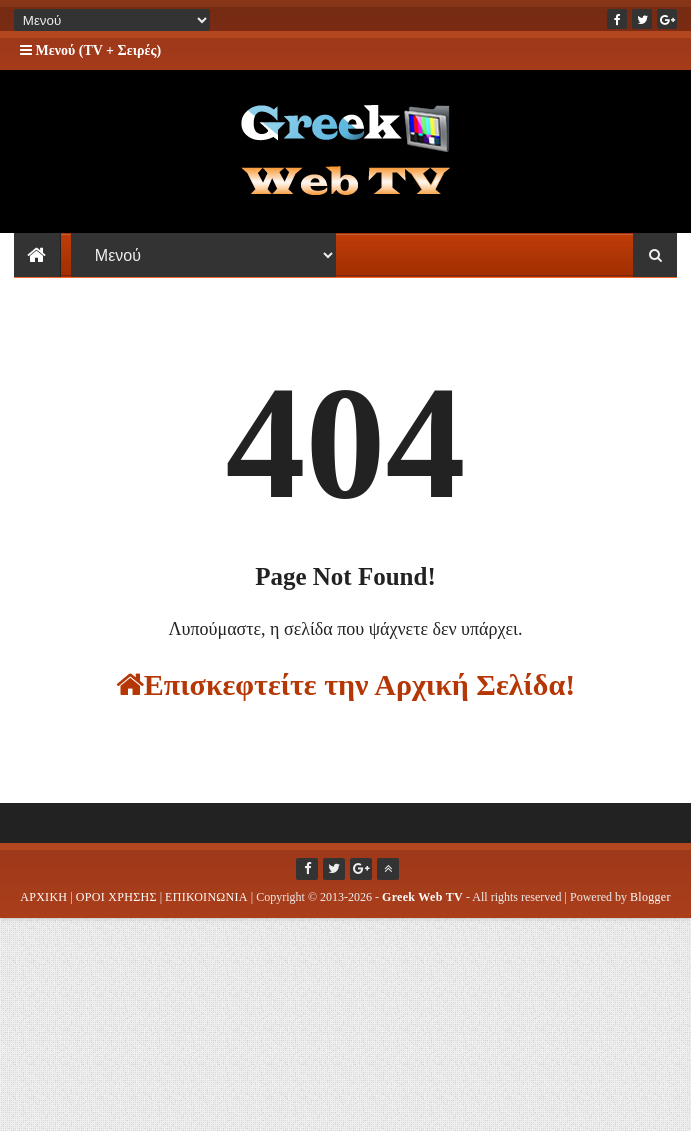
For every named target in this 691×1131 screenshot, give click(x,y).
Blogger (650, 909)
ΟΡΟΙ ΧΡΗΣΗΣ (116, 909)
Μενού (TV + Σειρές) (90, 50)
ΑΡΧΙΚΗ (43, 909)
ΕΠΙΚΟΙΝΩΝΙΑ (206, 909)
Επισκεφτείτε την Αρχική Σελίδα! (345, 696)
